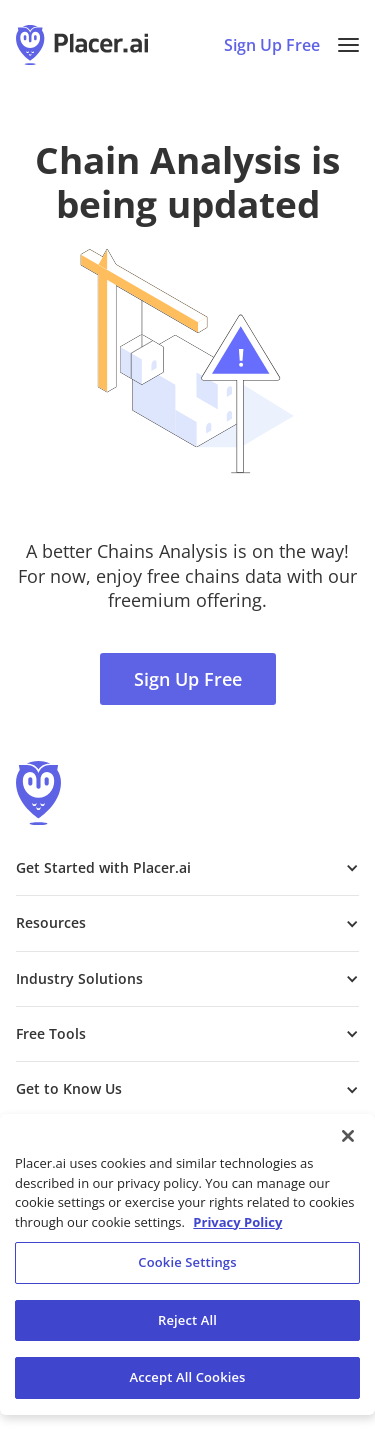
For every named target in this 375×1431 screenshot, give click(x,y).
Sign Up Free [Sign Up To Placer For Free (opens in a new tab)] (272, 45)
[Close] (348, 1136)
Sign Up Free (188, 679)
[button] (348, 45)
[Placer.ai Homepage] (82, 45)
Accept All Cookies (187, 1377)
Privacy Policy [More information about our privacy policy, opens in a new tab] (237, 1222)
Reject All (187, 1320)
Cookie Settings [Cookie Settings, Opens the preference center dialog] (187, 1262)
